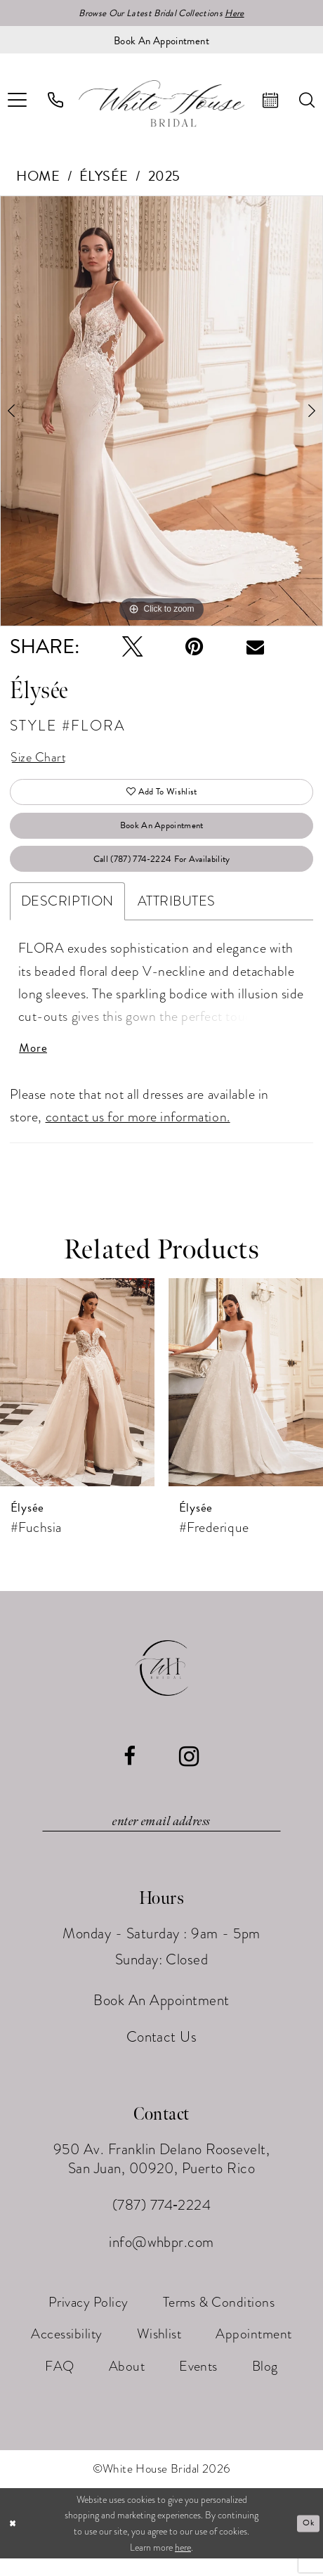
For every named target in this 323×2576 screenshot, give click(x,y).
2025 (164, 177)
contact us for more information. (138, 1132)
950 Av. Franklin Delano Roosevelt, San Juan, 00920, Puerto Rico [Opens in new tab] (161, 2176)
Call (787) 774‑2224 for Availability (162, 870)
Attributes (177, 914)
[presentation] (77, 1398)
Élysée (103, 177)
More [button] (34, 1062)
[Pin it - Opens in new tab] (194, 648)
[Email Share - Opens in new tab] (255, 648)
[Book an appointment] (161, 41)
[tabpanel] (161, 412)
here (183, 2565)
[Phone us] (56, 101)
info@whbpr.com (161, 2259)
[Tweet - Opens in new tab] (132, 648)
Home (38, 177)
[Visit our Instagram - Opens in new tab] (189, 1772)
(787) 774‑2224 (161, 2223)
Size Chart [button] (40, 759)
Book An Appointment (161, 834)
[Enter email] (161, 1837)
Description (67, 914)
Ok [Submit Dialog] (307, 2540)
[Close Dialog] (14, 2541)
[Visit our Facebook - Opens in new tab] (130, 1772)
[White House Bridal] (161, 105)
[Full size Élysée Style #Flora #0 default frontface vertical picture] (161, 412)
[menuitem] (56, 101)
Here (240, 14)
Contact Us (161, 2054)
